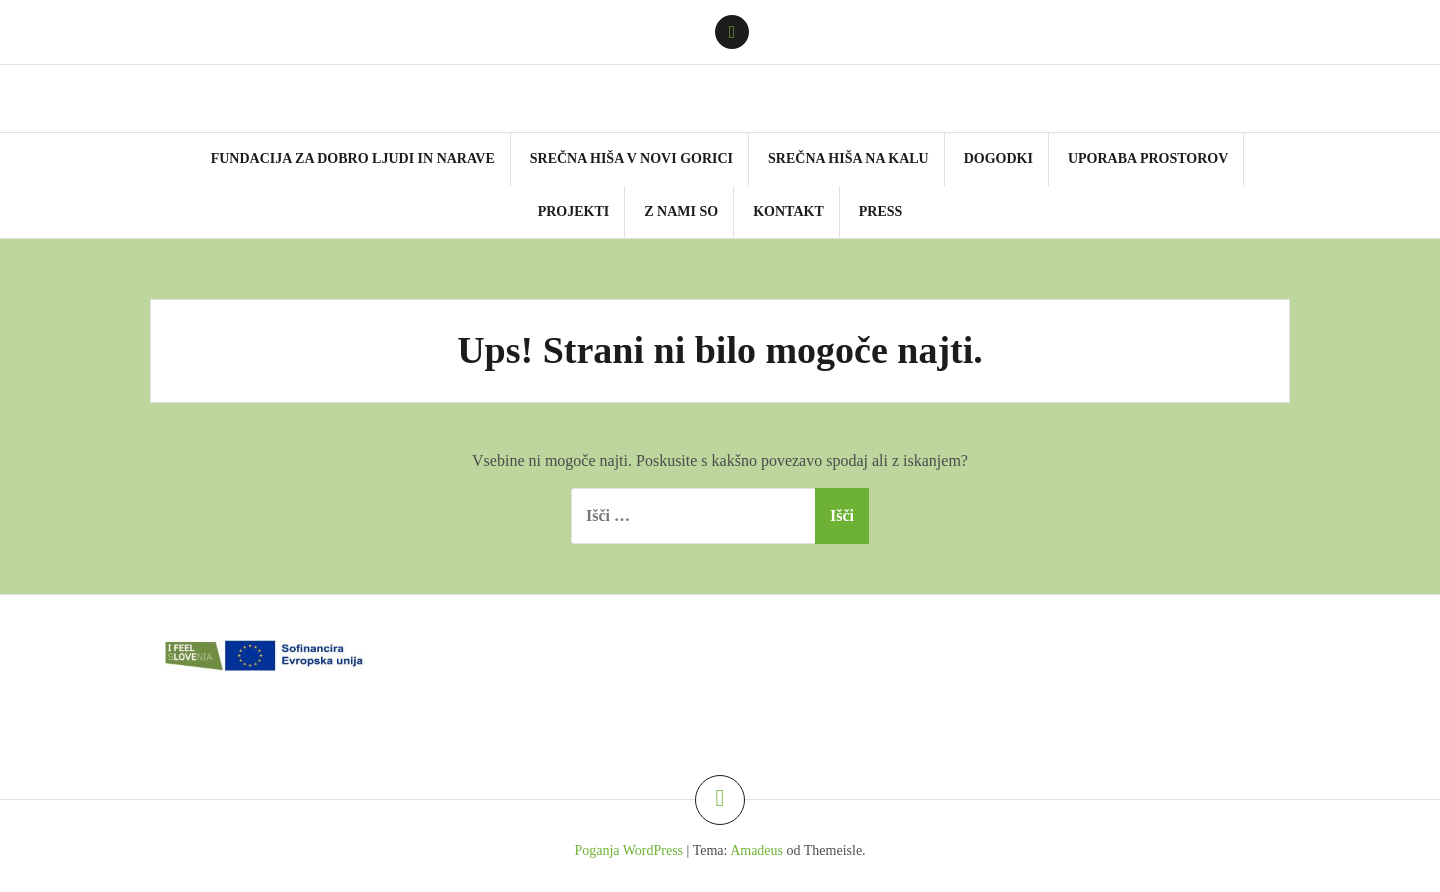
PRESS (881, 211)
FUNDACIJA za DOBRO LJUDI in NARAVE (353, 158)
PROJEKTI (574, 211)
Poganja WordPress (628, 850)
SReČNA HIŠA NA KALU (848, 158)
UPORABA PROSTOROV (1148, 158)
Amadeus (756, 850)
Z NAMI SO (681, 211)
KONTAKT (788, 211)
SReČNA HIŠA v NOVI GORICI (631, 158)
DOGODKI (998, 158)
